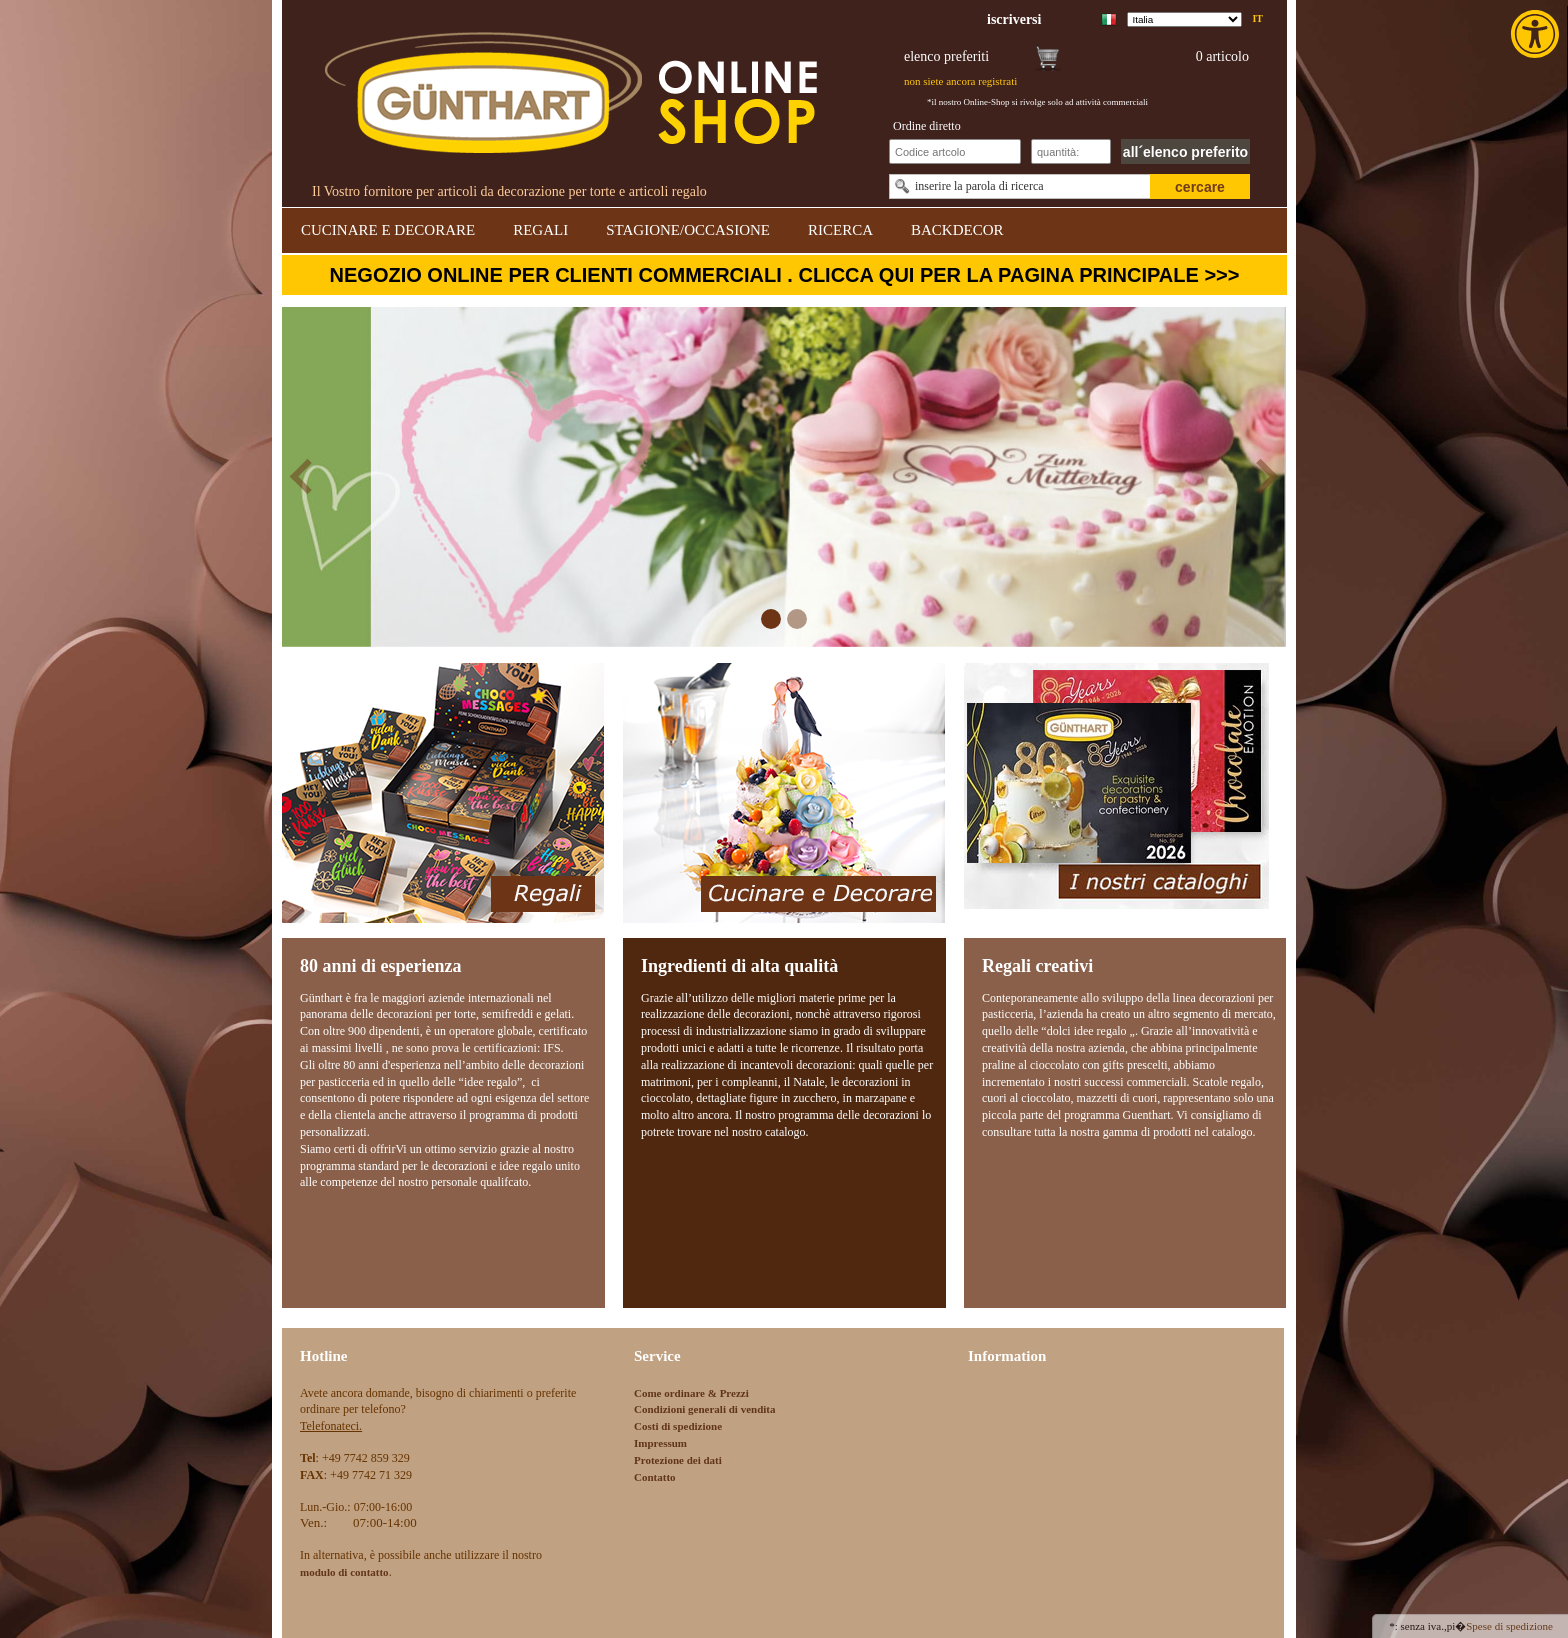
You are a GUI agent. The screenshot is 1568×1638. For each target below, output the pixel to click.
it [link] (1257, 18)
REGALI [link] (540, 230)
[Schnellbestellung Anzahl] (1071, 151)
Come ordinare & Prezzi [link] (691, 1393)
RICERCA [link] (840, 230)
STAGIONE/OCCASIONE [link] (688, 230)
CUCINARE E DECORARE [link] (388, 230)
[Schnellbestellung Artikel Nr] (955, 151)
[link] (1537, 34)
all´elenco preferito (1185, 152)
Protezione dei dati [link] (678, 1460)
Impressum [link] (660, 1443)
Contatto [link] (655, 1477)
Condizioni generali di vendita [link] (705, 1409)
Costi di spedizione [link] (678, 1426)
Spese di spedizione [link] (1509, 1626)
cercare (1200, 187)
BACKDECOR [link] (957, 230)
